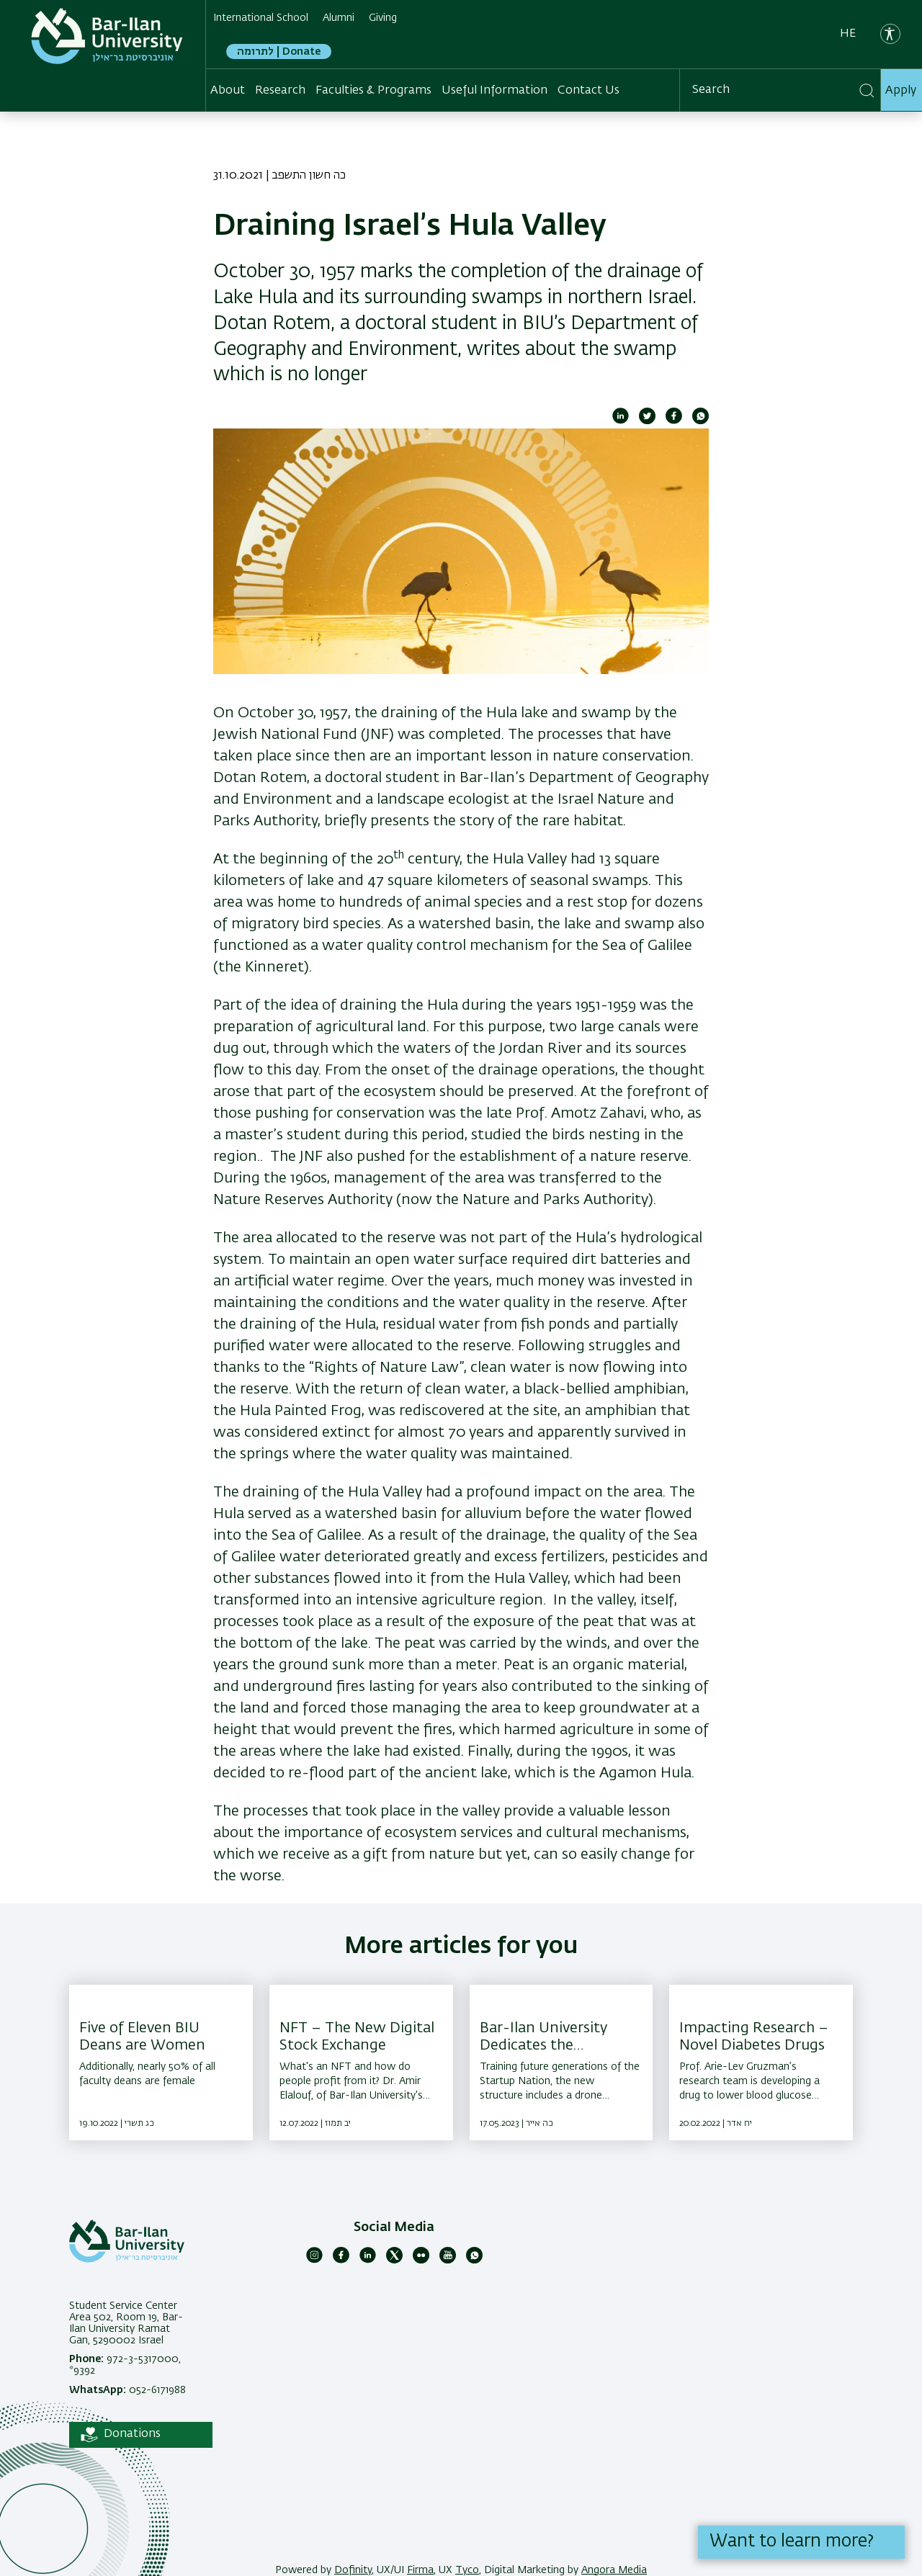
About (227, 91)
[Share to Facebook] (674, 421)
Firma (420, 2570)
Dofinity (353, 2570)
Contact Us (588, 91)
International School (260, 18)
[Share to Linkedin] (620, 421)
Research (280, 91)
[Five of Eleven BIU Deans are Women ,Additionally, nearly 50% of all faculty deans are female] (161, 2062)
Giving (383, 18)
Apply (900, 91)
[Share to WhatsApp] (700, 421)
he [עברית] (848, 34)
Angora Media (614, 2570)
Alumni (338, 18)
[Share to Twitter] (647, 421)
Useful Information (494, 91)
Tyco (467, 2570)
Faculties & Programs (373, 91)
